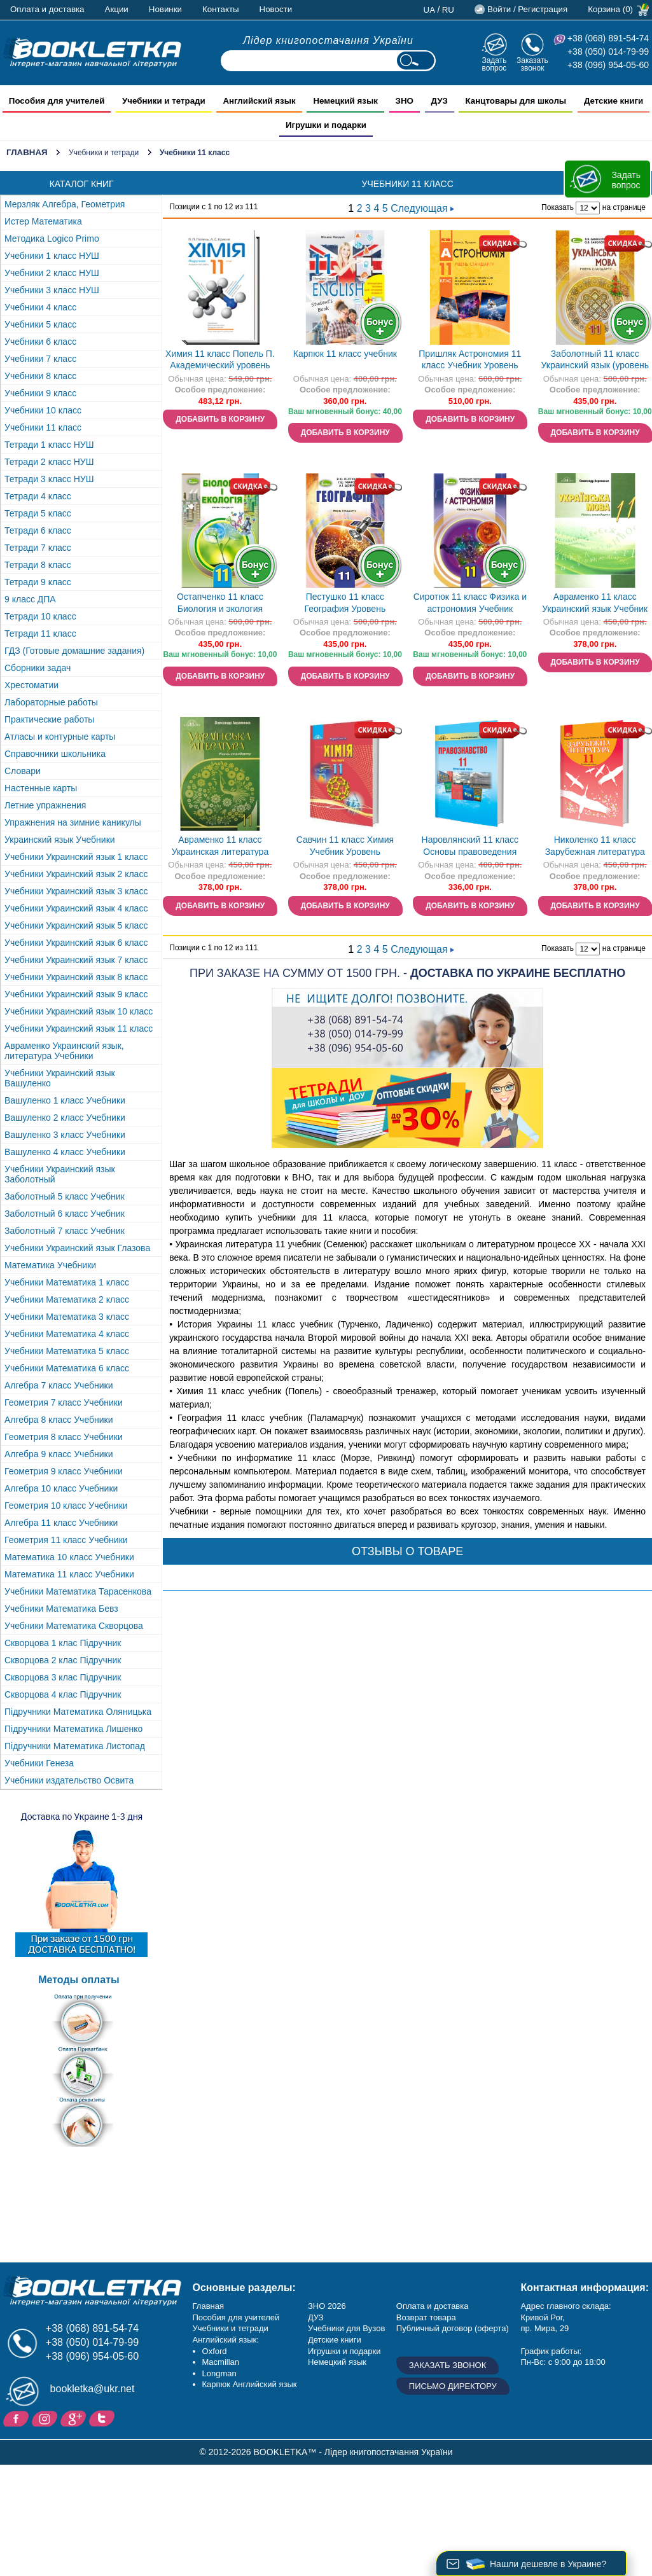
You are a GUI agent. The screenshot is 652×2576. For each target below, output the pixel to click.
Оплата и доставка (47, 9)
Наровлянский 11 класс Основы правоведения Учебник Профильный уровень (470, 846)
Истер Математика (43, 221)
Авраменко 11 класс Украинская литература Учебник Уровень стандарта (220, 846)
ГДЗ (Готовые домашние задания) (74, 651)
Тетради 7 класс (37, 548)
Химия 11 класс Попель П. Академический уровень (220, 360)
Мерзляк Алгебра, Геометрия (64, 204)
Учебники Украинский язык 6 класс (76, 943)
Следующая (422, 208)
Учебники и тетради (104, 152)
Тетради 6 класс (37, 530)
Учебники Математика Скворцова (73, 1626)
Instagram (46, 2418)
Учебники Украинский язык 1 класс (76, 857)
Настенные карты (40, 788)
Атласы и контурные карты (59, 736)
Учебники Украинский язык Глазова (77, 1248)
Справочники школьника (55, 754)
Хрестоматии (31, 685)
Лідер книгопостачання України (328, 40)
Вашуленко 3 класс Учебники (64, 1135)
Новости (276, 9)
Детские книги (334, 2339)
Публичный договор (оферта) (452, 2328)
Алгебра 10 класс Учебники (61, 1488)
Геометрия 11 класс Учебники (66, 1540)
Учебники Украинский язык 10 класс (78, 1011)
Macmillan (221, 2362)
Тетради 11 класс (40, 633)
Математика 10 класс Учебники (69, 1557)
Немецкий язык (337, 2362)
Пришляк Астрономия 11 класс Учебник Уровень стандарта (470, 361)
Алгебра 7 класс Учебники (58, 1385)
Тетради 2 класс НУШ (49, 462)
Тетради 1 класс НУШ (49, 445)
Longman (219, 2373)
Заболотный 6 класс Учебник (64, 1213)
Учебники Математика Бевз (61, 1608)
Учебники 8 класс (40, 376)
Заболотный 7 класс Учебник (64, 1231)
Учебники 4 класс (40, 307)
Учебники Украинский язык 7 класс (76, 960)
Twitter (103, 2418)
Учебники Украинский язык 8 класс (76, 977)
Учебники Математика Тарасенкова (77, 1591)
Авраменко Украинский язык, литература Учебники (64, 1051)
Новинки (165, 9)
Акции (116, 9)
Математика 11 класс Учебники (69, 1574)
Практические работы (49, 719)
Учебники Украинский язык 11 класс (78, 1028)
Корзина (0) (610, 9)
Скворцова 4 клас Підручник (62, 1694)
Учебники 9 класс (40, 393)
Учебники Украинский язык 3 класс (76, 891)
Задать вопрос (494, 64)
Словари (22, 771)
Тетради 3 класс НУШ (49, 479)
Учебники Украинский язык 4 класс (76, 908)
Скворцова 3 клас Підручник (62, 1677)
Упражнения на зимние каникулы (72, 822)
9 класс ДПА (30, 599)
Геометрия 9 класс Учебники (63, 1471)
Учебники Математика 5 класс (66, 1351)
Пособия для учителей (236, 2317)
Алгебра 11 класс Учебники (61, 1523)
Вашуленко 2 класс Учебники (64, 1117)
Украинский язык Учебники (59, 839)
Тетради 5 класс (37, 513)
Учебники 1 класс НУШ (51, 256)
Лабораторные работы (51, 702)
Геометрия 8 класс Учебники (63, 1437)
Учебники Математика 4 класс (66, 1334)
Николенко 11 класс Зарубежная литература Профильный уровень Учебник (595, 846)
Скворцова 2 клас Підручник (62, 1660)
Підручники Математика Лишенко (73, 1729)
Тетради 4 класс (37, 496)
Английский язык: (226, 2339)
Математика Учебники (50, 1265)
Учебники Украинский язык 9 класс (76, 994)
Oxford (214, 2351)
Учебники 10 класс (42, 410)
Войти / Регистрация (527, 9)
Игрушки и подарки (344, 2351)
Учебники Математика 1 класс (66, 1282)
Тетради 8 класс (37, 565)
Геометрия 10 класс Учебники (66, 1505)
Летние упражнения (45, 805)
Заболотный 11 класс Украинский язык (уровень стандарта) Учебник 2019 (595, 361)
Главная (27, 152)
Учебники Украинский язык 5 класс (76, 925)
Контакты (220, 9)
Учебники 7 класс (40, 359)
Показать (557, 207)
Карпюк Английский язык (249, 2384)
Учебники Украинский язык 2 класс (76, 874)
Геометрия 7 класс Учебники (63, 1402)
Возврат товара (426, 2317)
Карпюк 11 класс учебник (345, 354)
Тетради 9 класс (37, 582)
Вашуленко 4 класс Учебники (64, 1152)
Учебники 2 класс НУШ (51, 273)
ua (430, 10)
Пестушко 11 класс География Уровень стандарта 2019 (345, 604)
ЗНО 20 (322, 2306)
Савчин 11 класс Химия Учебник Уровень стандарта (345, 846)
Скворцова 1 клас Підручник (62, 1643)
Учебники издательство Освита (69, 1780)
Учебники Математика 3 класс (66, 1317)
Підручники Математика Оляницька (77, 1712)
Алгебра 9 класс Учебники (58, 1454)
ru (448, 10)
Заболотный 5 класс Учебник (64, 1196)
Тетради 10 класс (40, 616)
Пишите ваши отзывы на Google (74, 2418)
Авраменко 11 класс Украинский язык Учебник (595, 603)
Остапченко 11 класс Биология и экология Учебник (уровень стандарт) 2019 (220, 604)
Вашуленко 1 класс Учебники (64, 1100)
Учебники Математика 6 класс (66, 1368)
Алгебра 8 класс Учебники (58, 1420)
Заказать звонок (532, 64)
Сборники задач (37, 668)
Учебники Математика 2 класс (66, 1299)
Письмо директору (453, 2386)
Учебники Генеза (39, 1763)
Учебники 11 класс (42, 427)
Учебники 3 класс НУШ (51, 290)
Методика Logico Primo (51, 238)
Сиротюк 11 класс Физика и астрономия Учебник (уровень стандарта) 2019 (470, 604)
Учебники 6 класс (40, 341)
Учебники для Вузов (346, 2328)
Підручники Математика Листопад (74, 1746)
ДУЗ (316, 2317)
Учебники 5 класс (40, 324)
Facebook (17, 2418)
